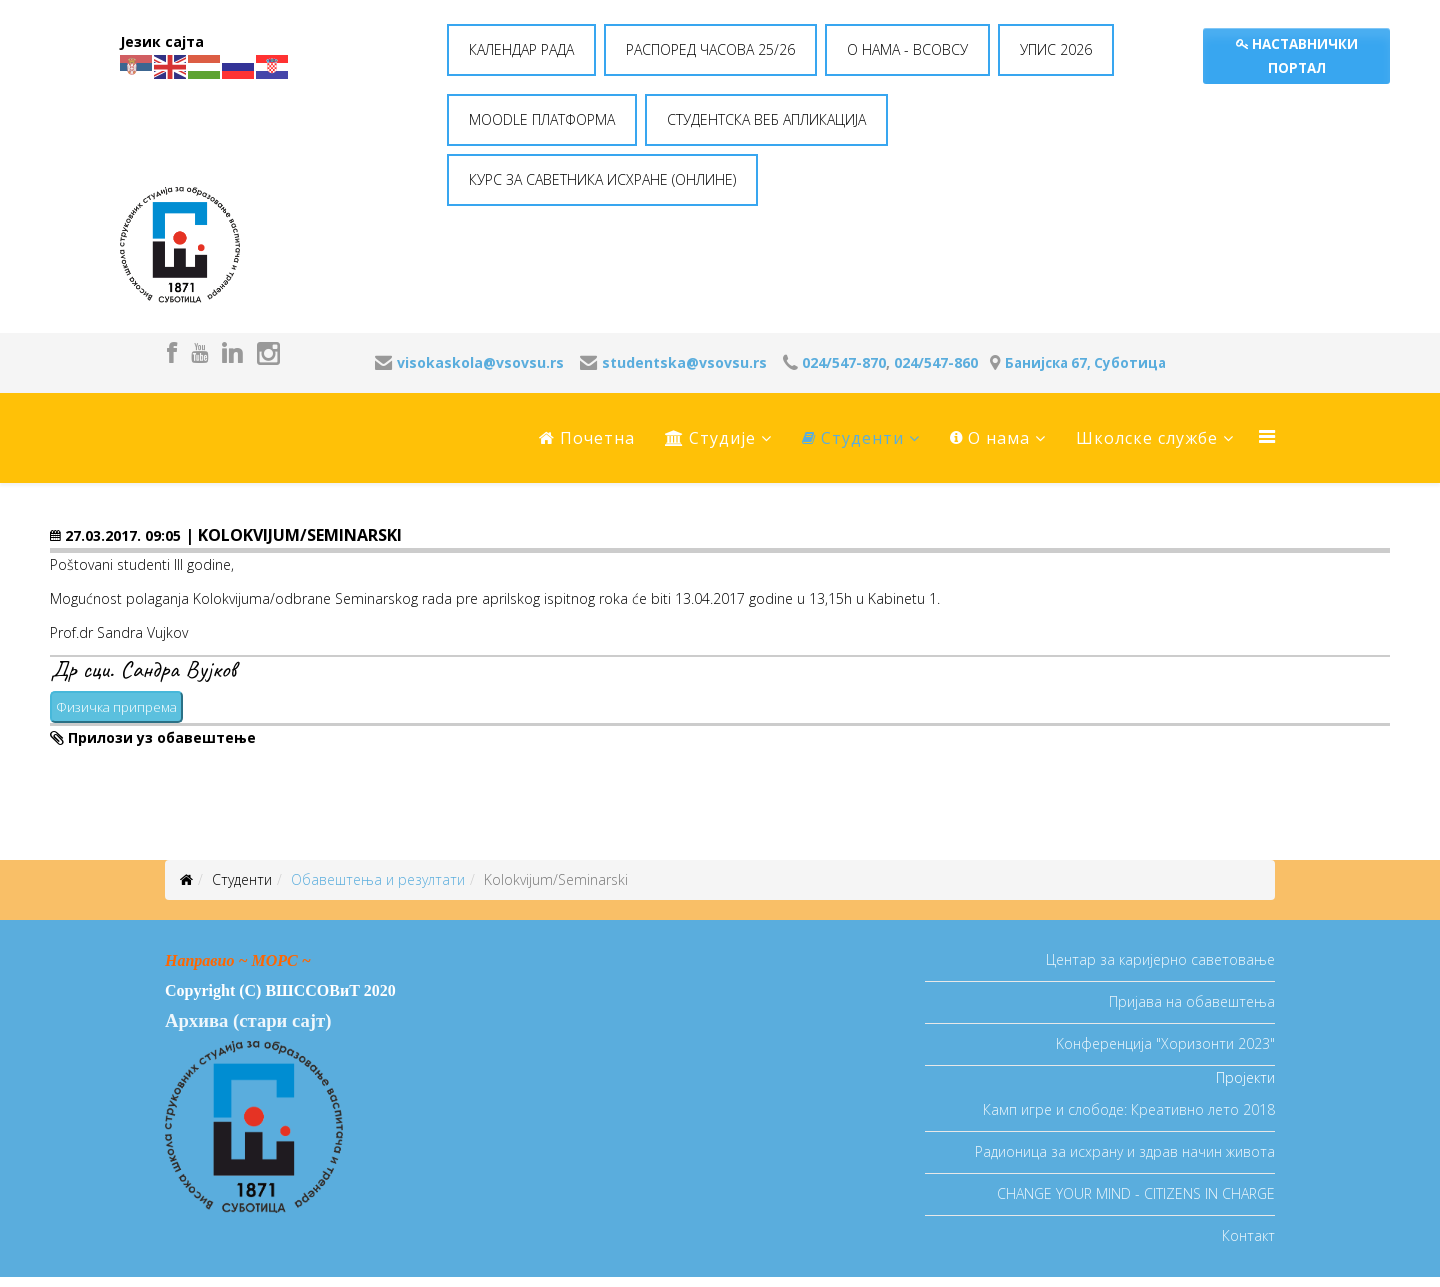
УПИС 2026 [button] (1056, 49)
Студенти (853, 438)
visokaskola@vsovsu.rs (480, 362)
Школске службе (1147, 438)
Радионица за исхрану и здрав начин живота (1125, 1151)
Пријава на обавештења (1192, 1001)
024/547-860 (936, 362)
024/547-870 (844, 362)
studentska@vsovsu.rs (684, 362)
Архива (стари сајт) (248, 1020)
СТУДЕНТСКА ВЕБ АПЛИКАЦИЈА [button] (766, 119)
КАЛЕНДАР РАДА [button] (521, 49)
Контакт (1248, 1235)
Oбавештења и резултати (378, 879)
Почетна (587, 438)
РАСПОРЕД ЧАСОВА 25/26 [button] (710, 49)
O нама (990, 438)
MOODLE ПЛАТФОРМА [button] (542, 119)
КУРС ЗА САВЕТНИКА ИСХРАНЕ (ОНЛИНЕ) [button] (602, 179)
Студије (710, 438)
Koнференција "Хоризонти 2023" (1165, 1043)
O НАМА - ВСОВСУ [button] (907, 49)
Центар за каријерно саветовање (1160, 959)
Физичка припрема (116, 707)
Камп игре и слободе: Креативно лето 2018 (1129, 1109)
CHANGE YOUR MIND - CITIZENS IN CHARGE (1136, 1193)
